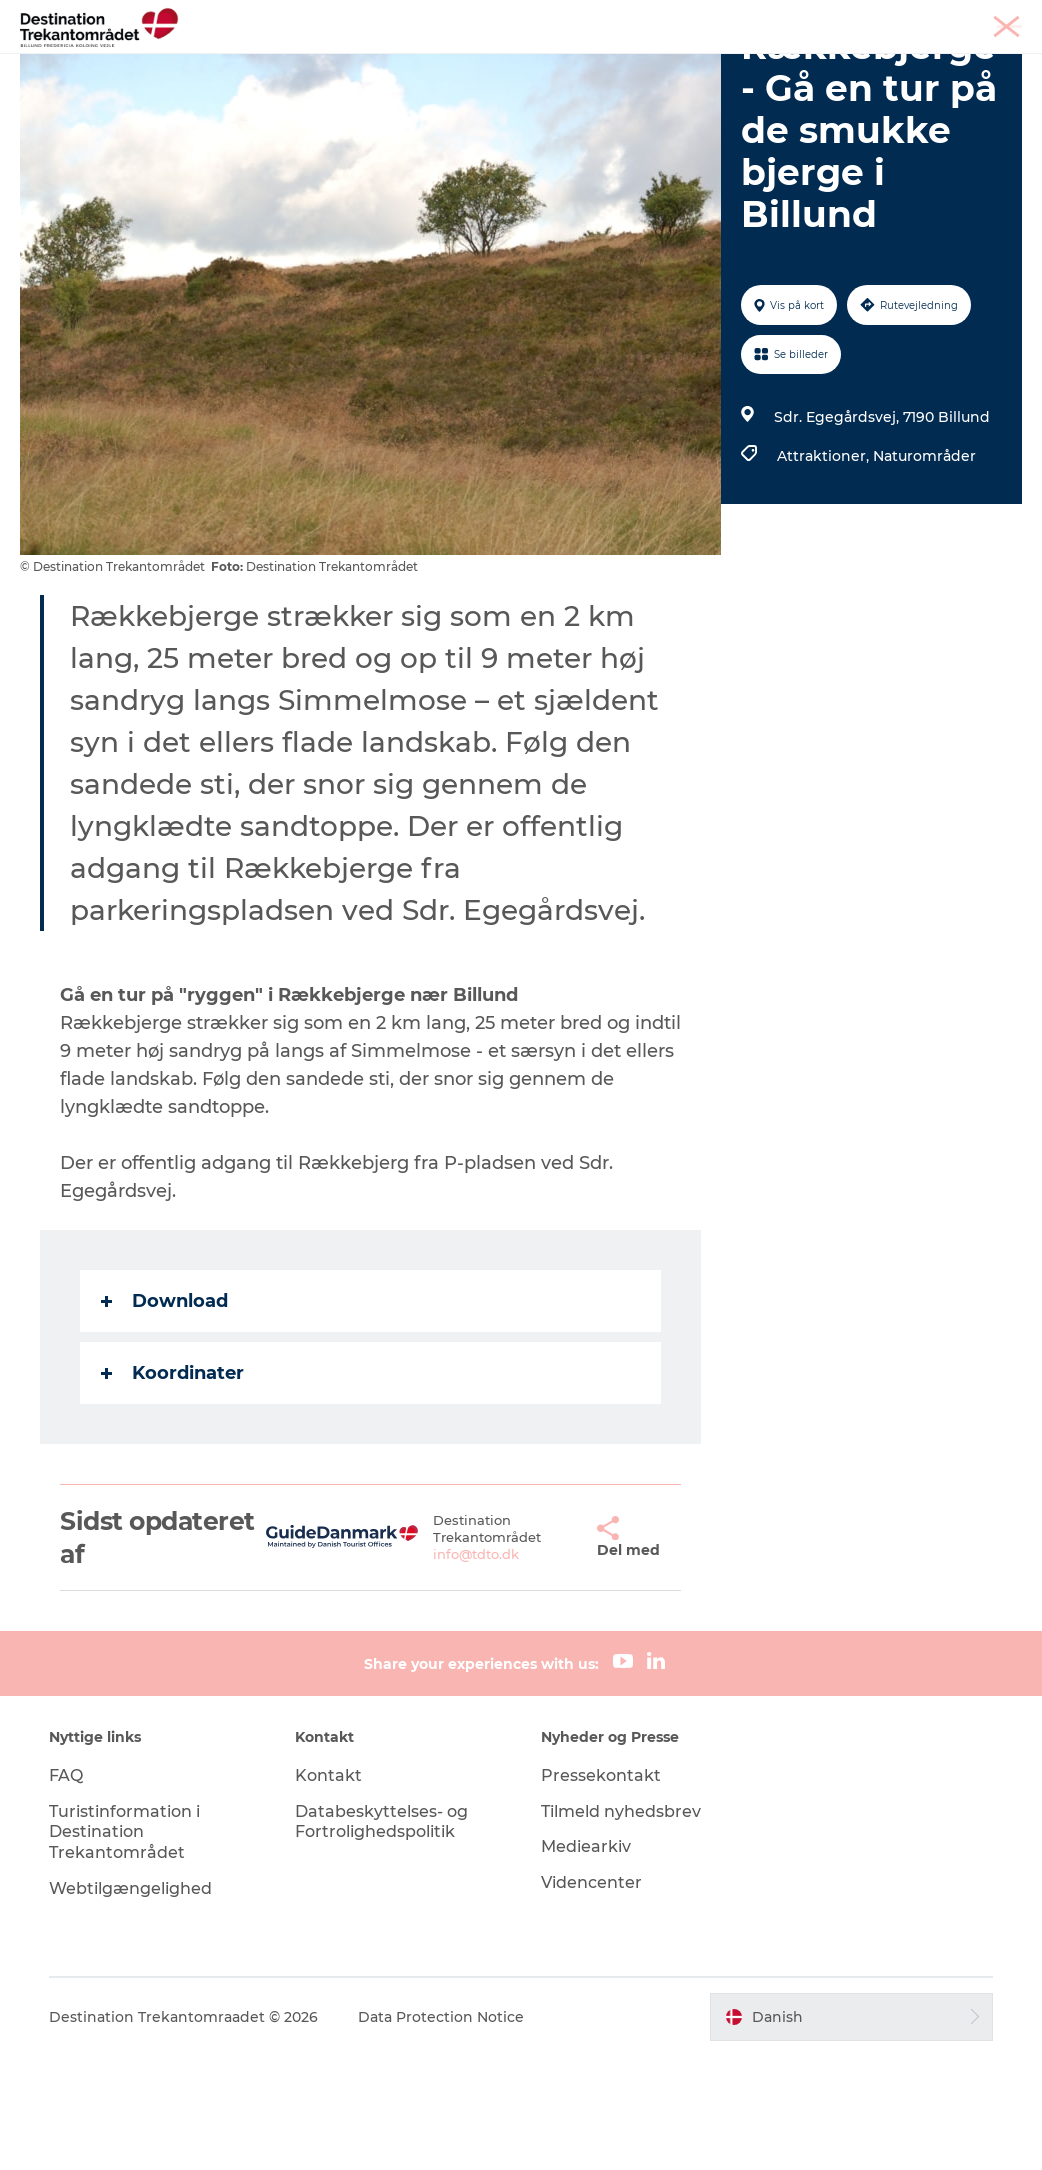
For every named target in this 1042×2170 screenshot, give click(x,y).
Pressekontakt (601, 1888)
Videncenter (591, 1996)
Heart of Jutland (296, 64)
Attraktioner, (825, 570)
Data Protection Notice (441, 2130)
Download (164, 1415)
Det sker (305, 85)
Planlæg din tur (425, 85)
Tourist (779, 19)
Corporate (992, 19)
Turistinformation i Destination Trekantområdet (124, 1945)
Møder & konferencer (881, 19)
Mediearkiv (586, 1960)
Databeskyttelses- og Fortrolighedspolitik (381, 1935)
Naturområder (924, 570)
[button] (560, 1651)
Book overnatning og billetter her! (641, 85)
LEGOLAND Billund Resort (486, 64)
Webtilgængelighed (130, 2002)
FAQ (66, 1888)
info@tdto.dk (452, 1668)
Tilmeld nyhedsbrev (621, 1924)
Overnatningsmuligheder (711, 64)
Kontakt (328, 1888)
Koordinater (172, 1487)
